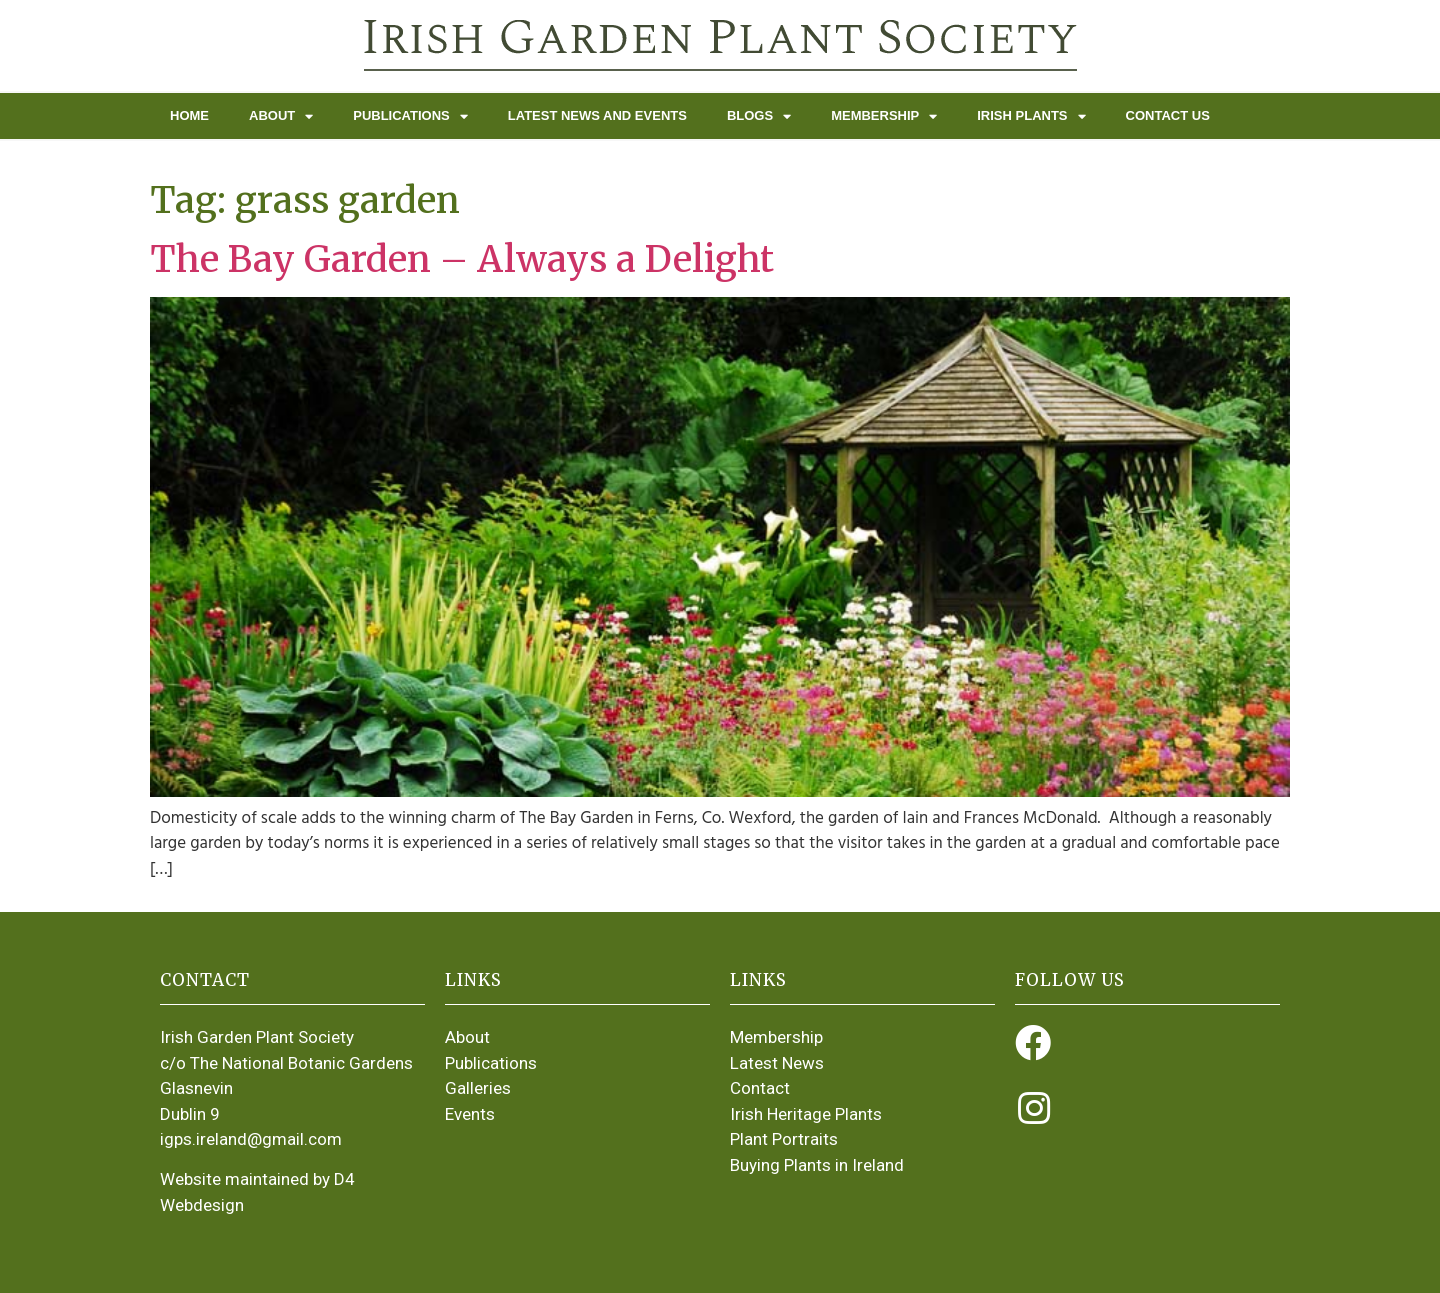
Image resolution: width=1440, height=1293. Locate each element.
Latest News (777, 1063)
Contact (760, 1088)
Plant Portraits (784, 1139)
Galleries (478, 1088)
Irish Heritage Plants (806, 1114)
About (281, 116)
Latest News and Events (597, 115)
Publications (410, 116)
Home (189, 115)
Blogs (759, 116)
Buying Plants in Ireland (817, 1165)
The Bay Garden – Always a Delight (462, 259)
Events (470, 1114)
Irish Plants (1031, 116)
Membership (884, 116)
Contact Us (1168, 115)
